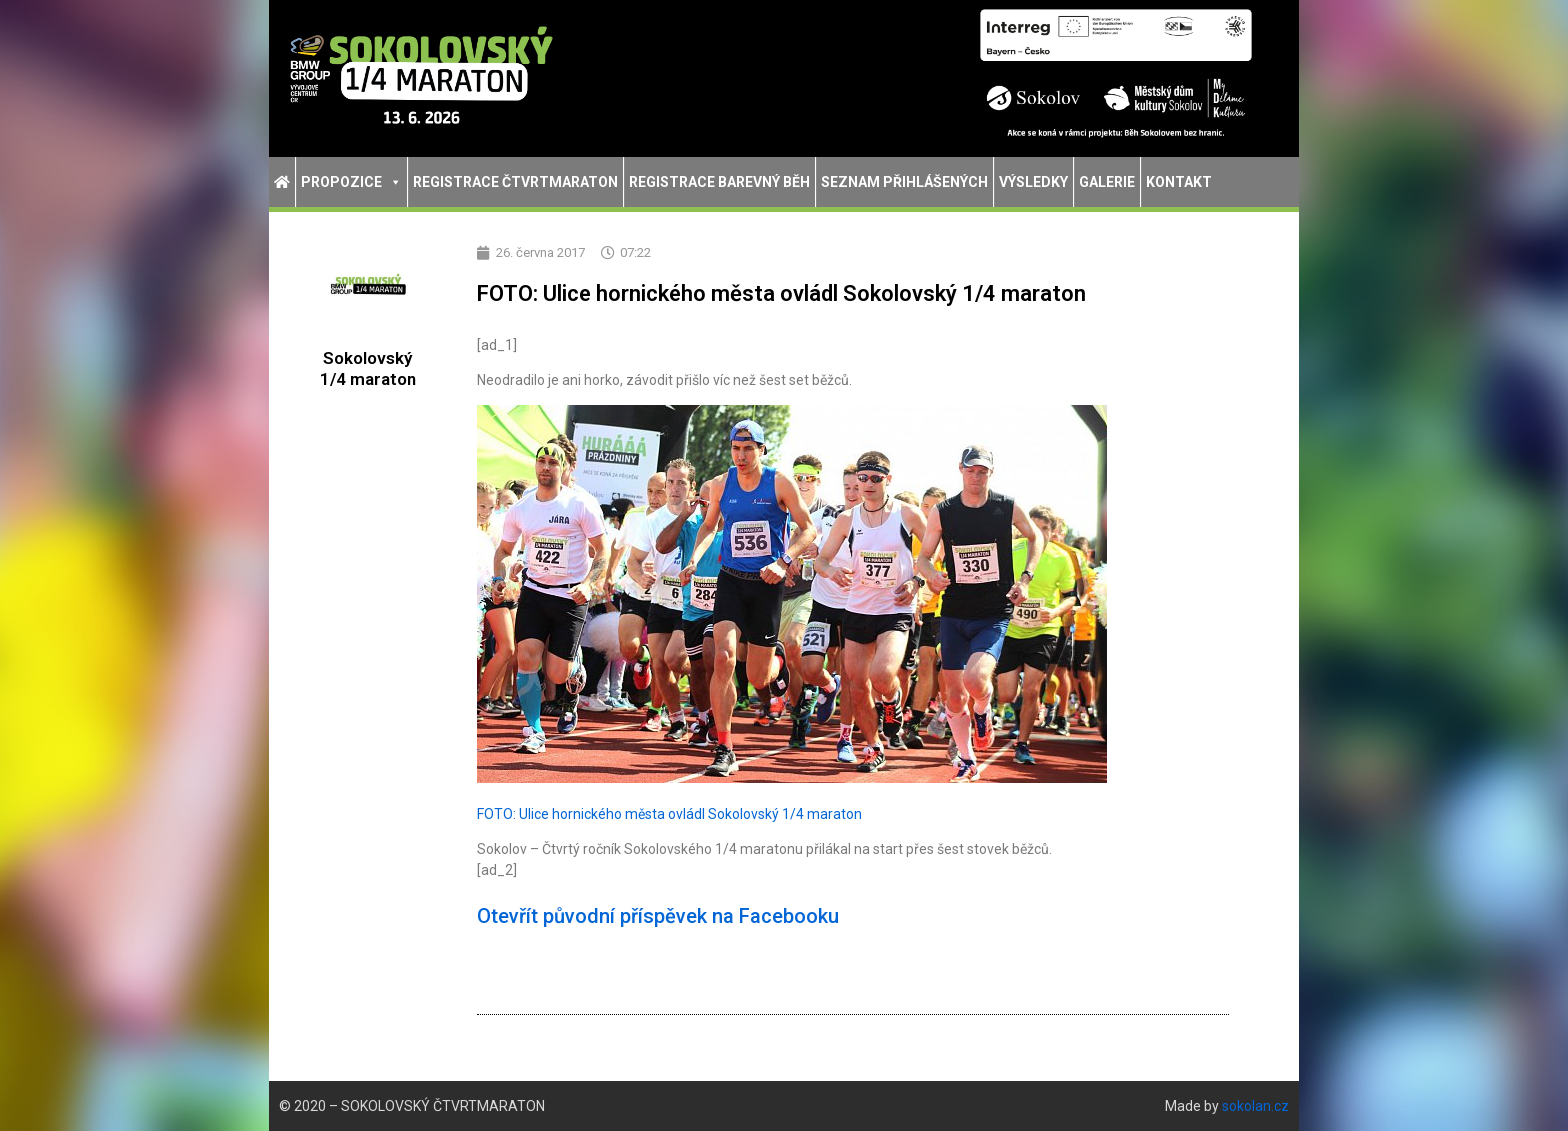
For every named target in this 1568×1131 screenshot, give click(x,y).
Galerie (1107, 182)
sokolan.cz (1255, 1106)
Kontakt (1179, 182)
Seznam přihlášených (904, 182)
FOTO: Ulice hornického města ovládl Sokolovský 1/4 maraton (669, 814)
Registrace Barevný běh (719, 182)
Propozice (351, 182)
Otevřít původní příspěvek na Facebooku (658, 916)
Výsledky (1033, 182)
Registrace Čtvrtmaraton (515, 182)
